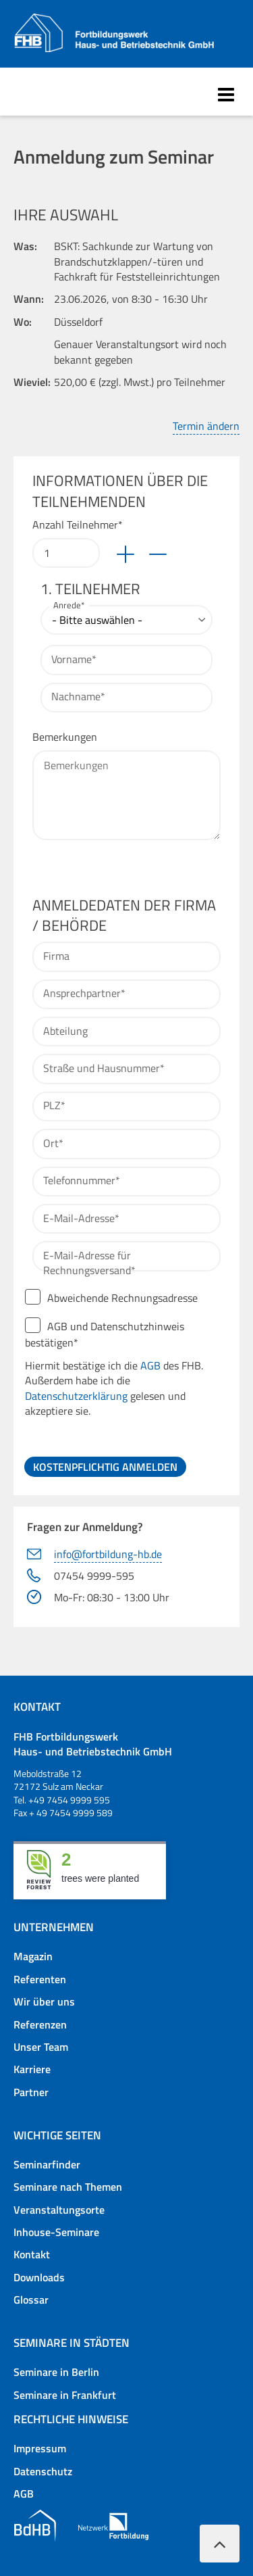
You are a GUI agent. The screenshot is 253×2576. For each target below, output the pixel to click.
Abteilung (65, 1030)
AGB (150, 1365)
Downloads (39, 2277)
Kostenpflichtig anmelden (105, 1467)
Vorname (74, 659)
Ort (56, 1143)
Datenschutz (42, 2471)
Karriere (32, 2069)
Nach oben (220, 2536)
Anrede (70, 606)
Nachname (78, 696)
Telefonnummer (81, 1180)
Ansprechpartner (84, 993)
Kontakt (31, 2254)
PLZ (57, 1105)
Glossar (31, 2299)
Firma (56, 955)
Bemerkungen (64, 736)
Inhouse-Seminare (56, 2232)
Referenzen (40, 2024)
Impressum (39, 2448)
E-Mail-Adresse (81, 1218)
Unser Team (40, 2047)
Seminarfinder (46, 2164)
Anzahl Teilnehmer (77, 524)
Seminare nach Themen (67, 2187)
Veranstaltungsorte (59, 2210)
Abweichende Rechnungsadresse (122, 1298)
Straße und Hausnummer (104, 1068)
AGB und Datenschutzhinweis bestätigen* (123, 1368)
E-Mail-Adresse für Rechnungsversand (89, 1263)
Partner (31, 2092)
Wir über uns (44, 2001)
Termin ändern (206, 426)
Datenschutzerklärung (76, 1396)
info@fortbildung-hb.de (108, 1554)
